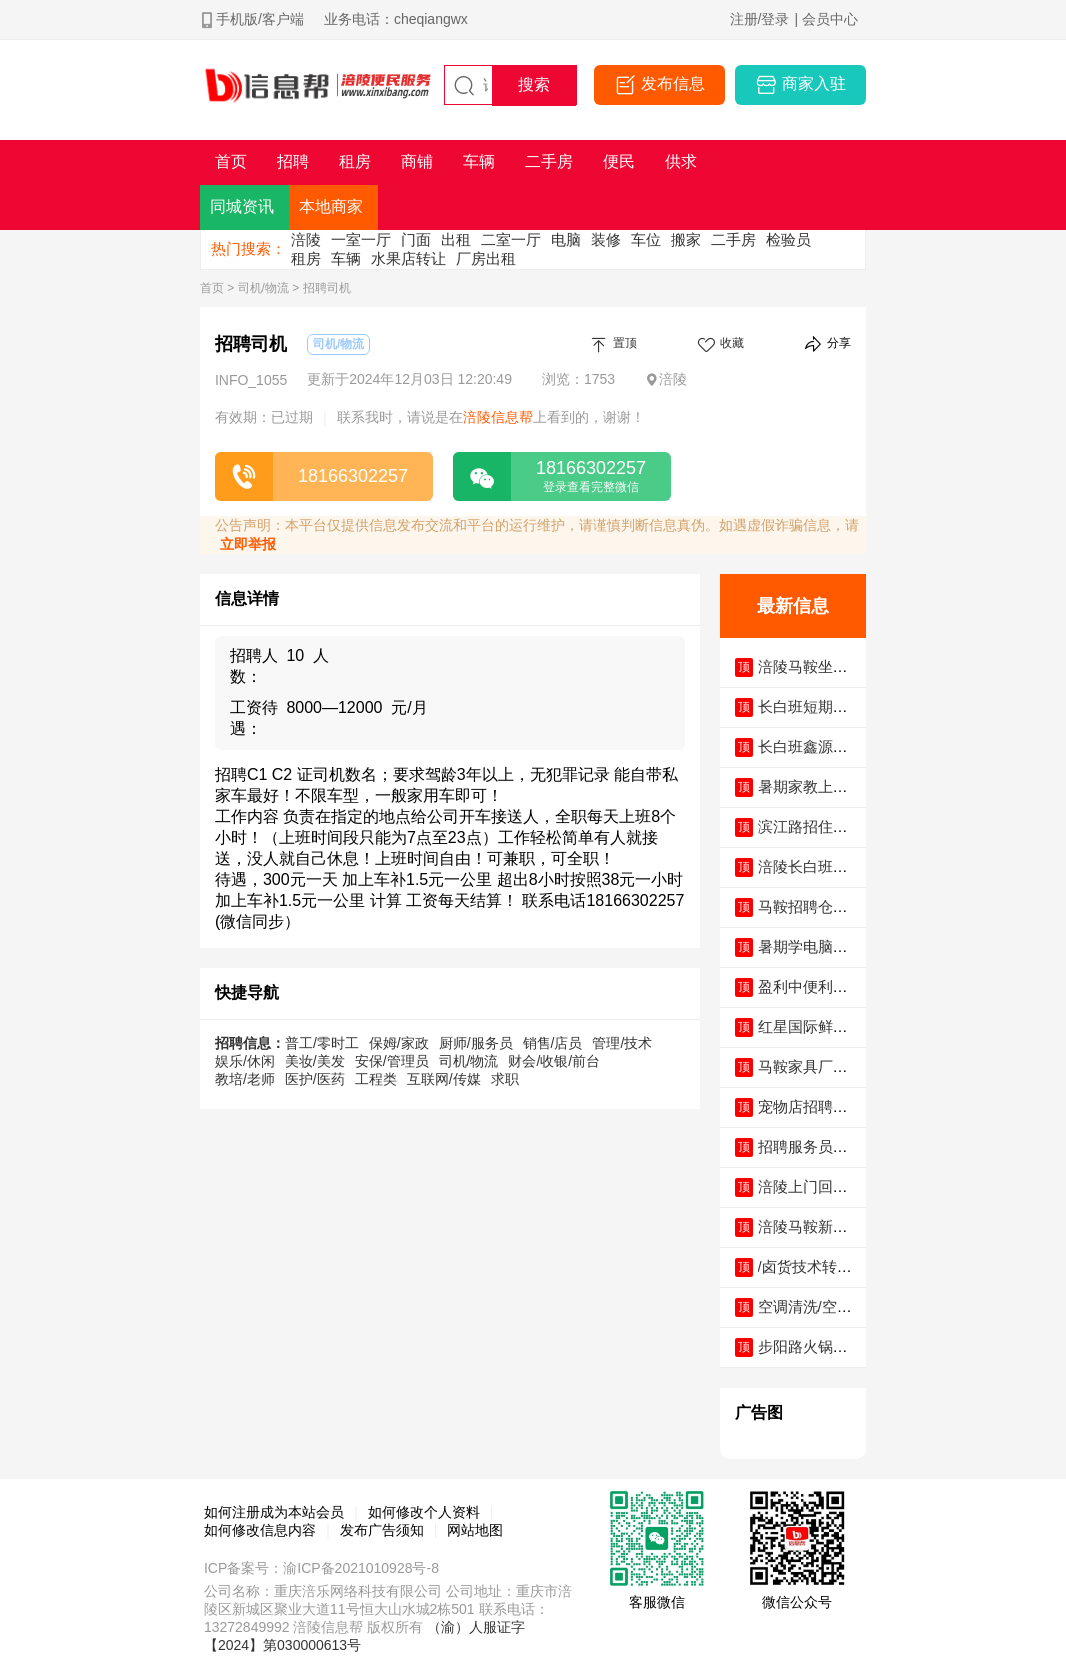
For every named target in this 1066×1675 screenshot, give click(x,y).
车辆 (346, 258)
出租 (456, 239)
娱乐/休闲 (245, 1061)
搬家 (686, 239)
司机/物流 (263, 288)
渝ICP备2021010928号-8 (361, 1568)
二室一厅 (511, 239)
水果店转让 (408, 258)
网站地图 (475, 1530)
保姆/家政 (399, 1043)
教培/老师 (245, 1079)
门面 (416, 239)
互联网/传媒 (444, 1079)
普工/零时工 (322, 1043)
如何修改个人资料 (424, 1512)
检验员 (788, 239)
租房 (306, 258)
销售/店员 (553, 1043)
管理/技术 (622, 1043)
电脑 (566, 239)
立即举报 (248, 544)
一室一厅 (361, 239)
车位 (646, 239)
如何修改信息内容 (260, 1530)
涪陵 (306, 239)
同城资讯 (242, 206)
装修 (606, 239)
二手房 (733, 239)
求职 (505, 1079)
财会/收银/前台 (554, 1061)
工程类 (376, 1079)
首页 (212, 288)
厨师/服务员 (476, 1043)
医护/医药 (315, 1079)
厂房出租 (486, 258)
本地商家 (331, 206)
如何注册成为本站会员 (274, 1512)
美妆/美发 (315, 1061)
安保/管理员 (392, 1061)
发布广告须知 (382, 1530)
